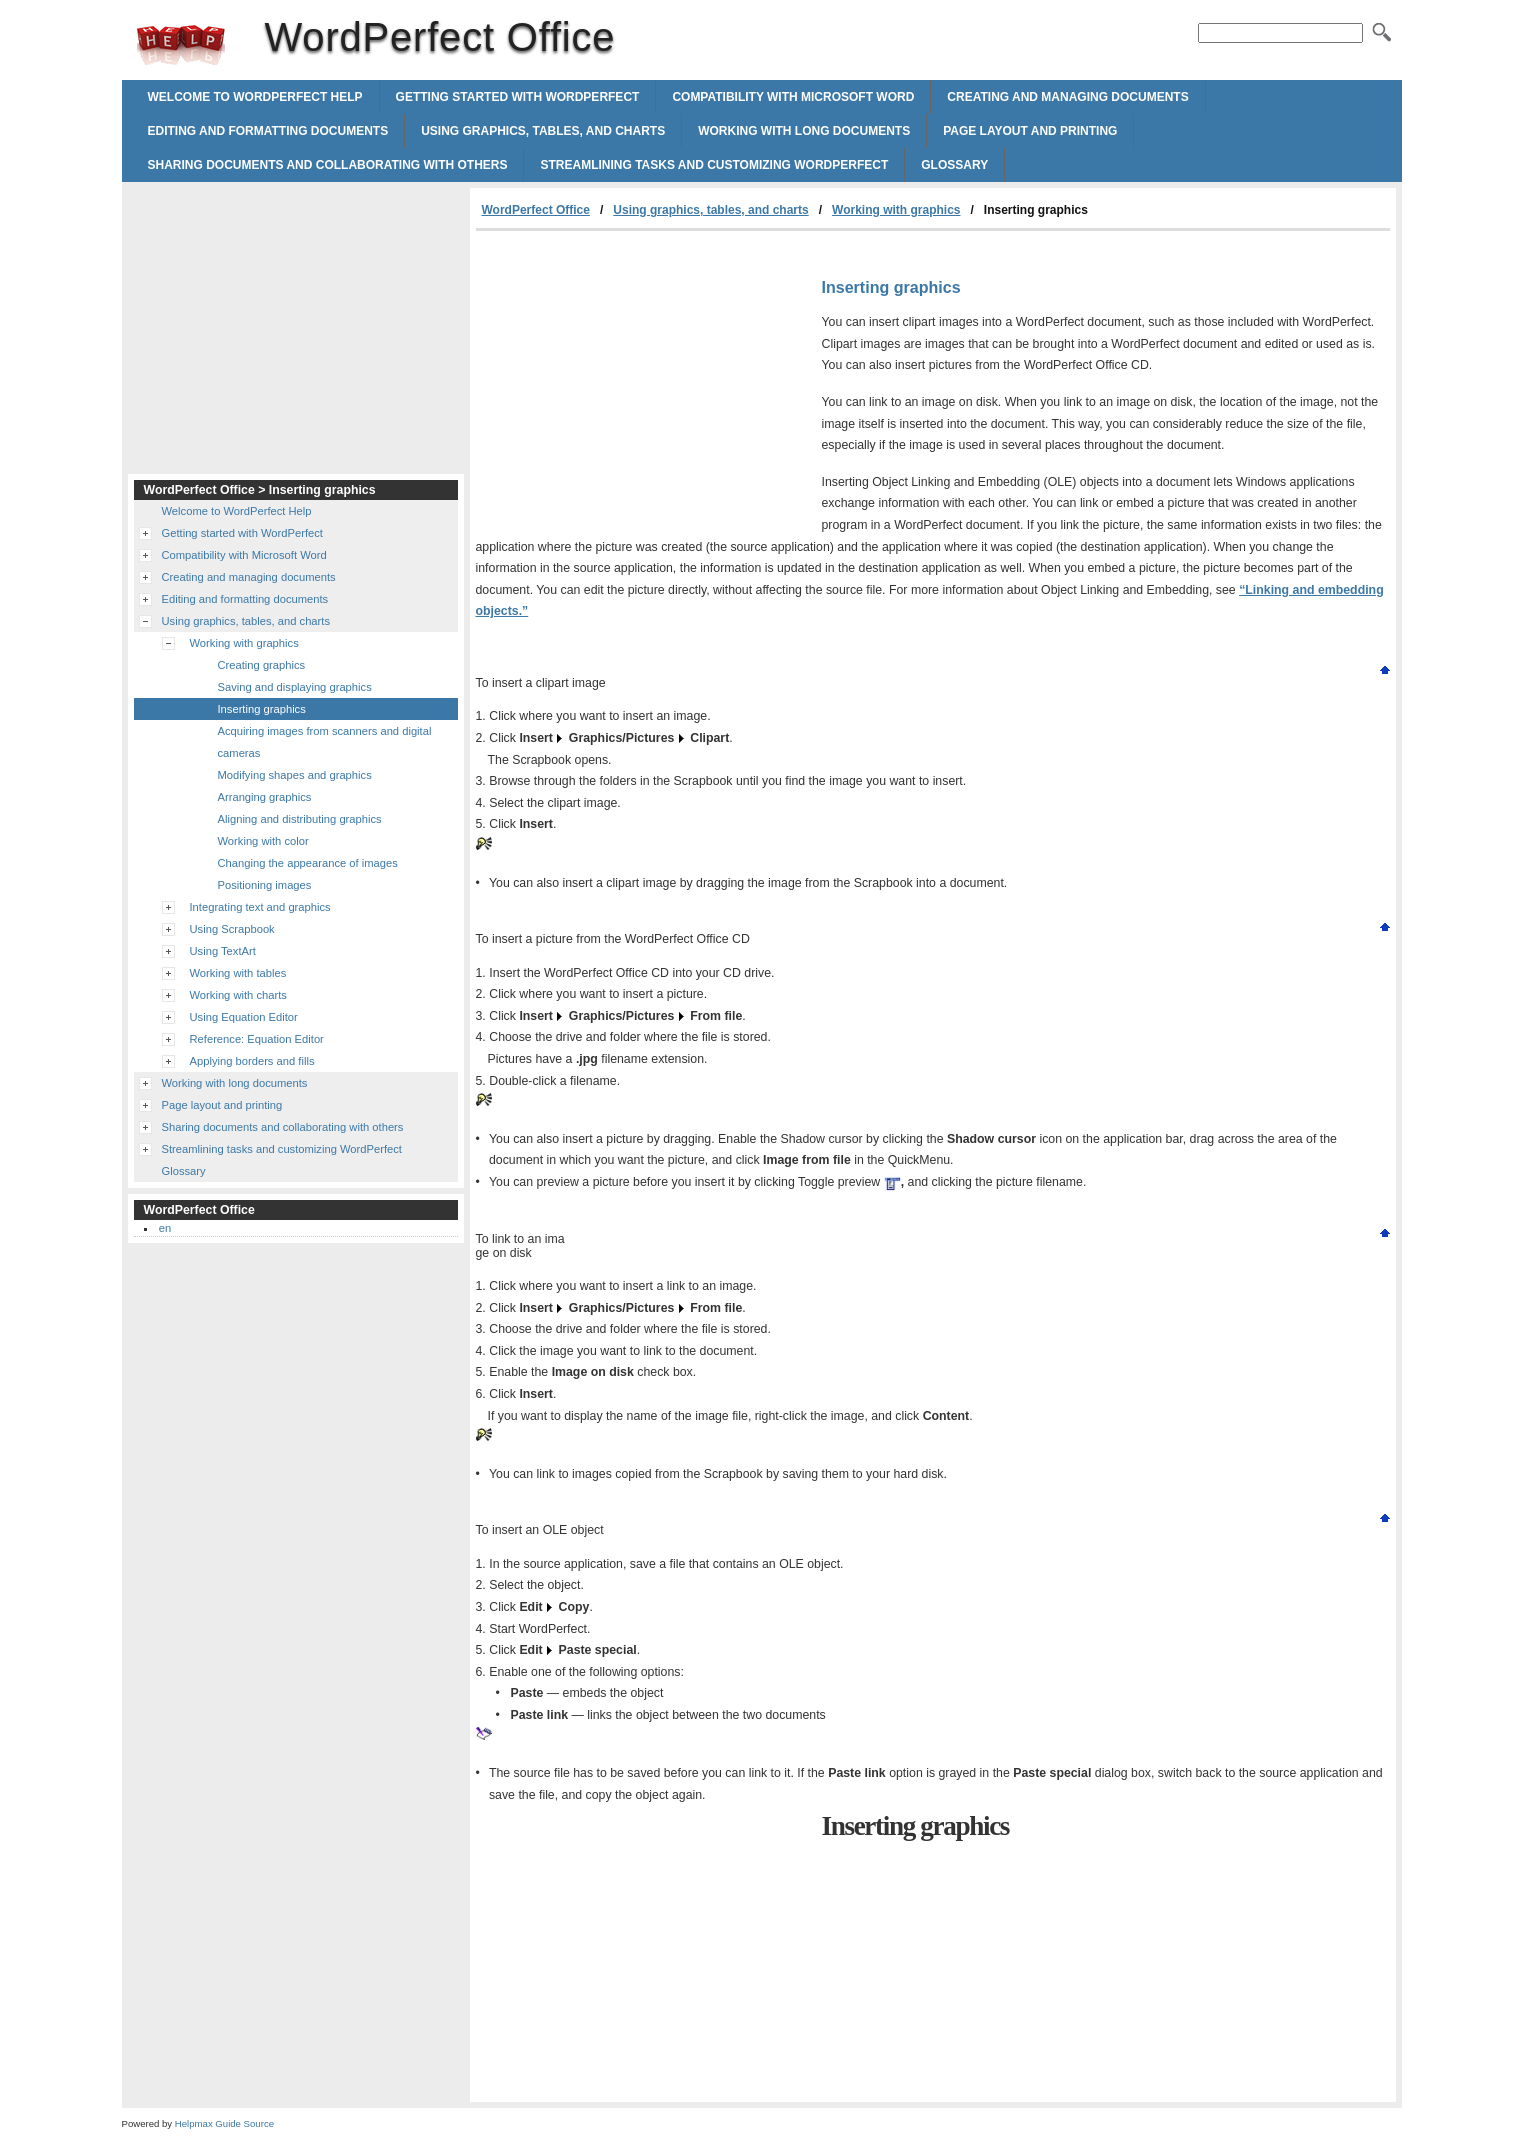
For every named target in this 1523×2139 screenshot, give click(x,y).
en (165, 1228)
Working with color (263, 841)
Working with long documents (804, 131)
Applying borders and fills (252, 1061)
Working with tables (238, 973)
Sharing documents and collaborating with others (328, 165)
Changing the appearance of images (308, 863)
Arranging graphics (265, 797)
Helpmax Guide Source (224, 2123)
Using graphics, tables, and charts (543, 131)
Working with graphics (896, 210)
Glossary (954, 165)
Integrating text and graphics (260, 907)
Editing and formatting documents (268, 131)
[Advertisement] (644, 381)
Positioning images (265, 885)
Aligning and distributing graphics (300, 819)
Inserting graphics (262, 709)
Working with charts (238, 995)
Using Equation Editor (244, 1017)
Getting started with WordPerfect (518, 97)
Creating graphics (262, 665)
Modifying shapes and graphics (295, 775)
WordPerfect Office (181, 45)
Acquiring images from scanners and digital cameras (325, 742)
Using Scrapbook (232, 929)
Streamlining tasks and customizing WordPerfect (714, 165)
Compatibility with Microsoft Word (793, 97)
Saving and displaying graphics (295, 687)
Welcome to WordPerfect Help (255, 97)
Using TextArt (223, 951)
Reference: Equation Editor (257, 1039)
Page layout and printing (1030, 131)
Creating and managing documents (1067, 97)
